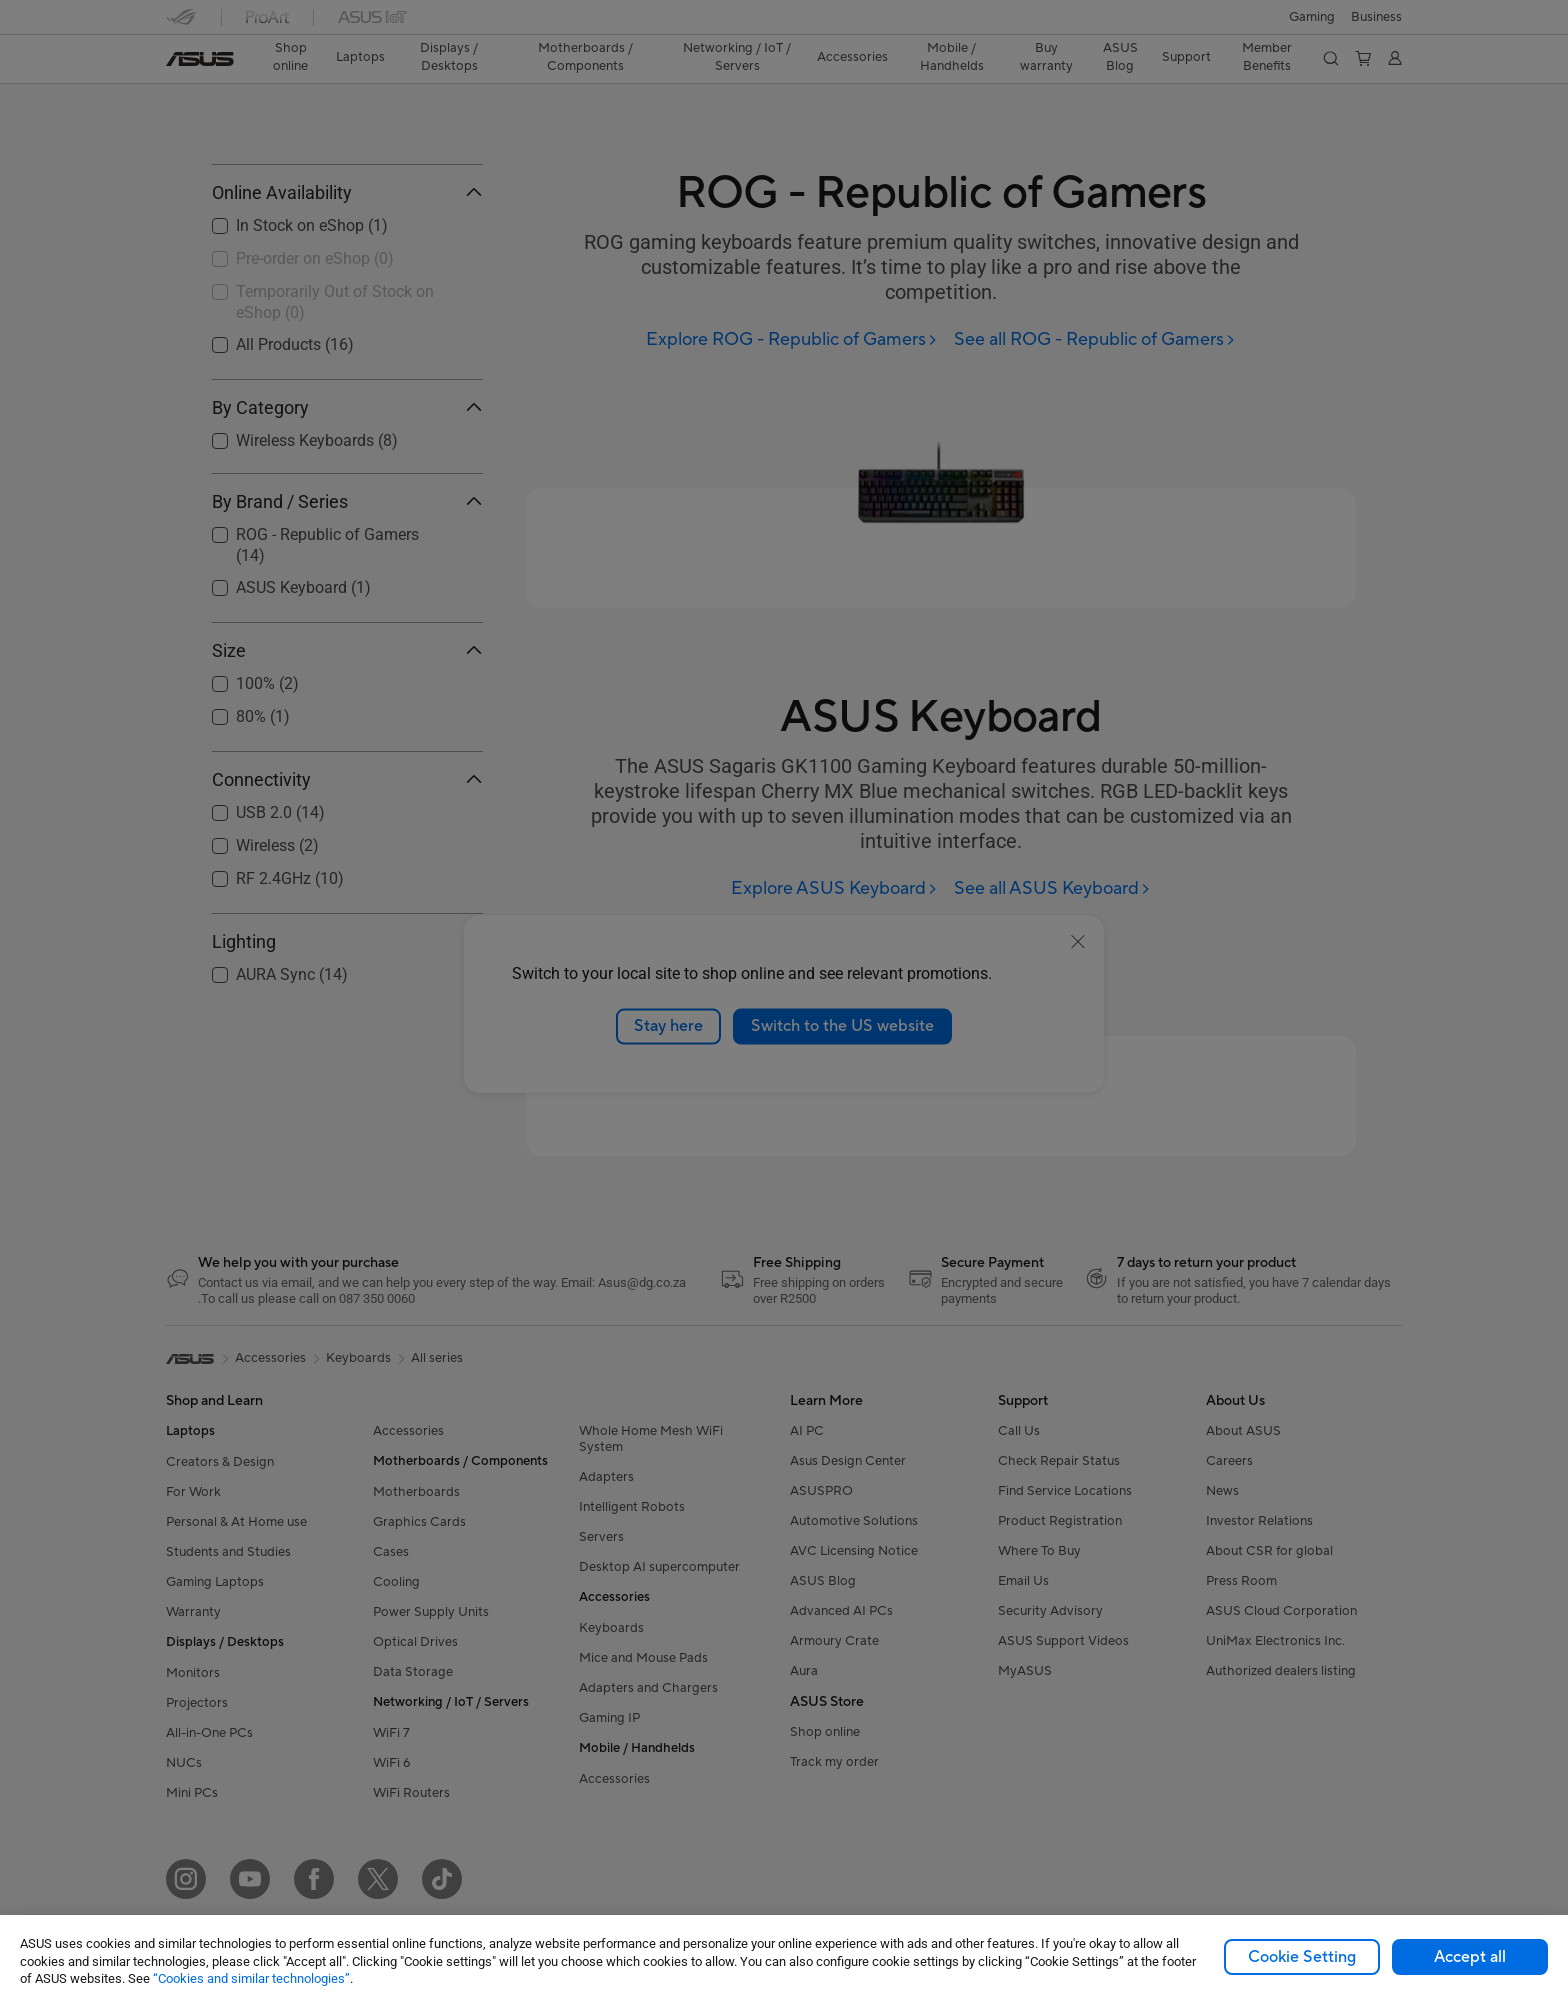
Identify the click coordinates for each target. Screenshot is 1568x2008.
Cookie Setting (1302, 1957)
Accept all (1470, 1957)
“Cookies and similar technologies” (251, 1978)
